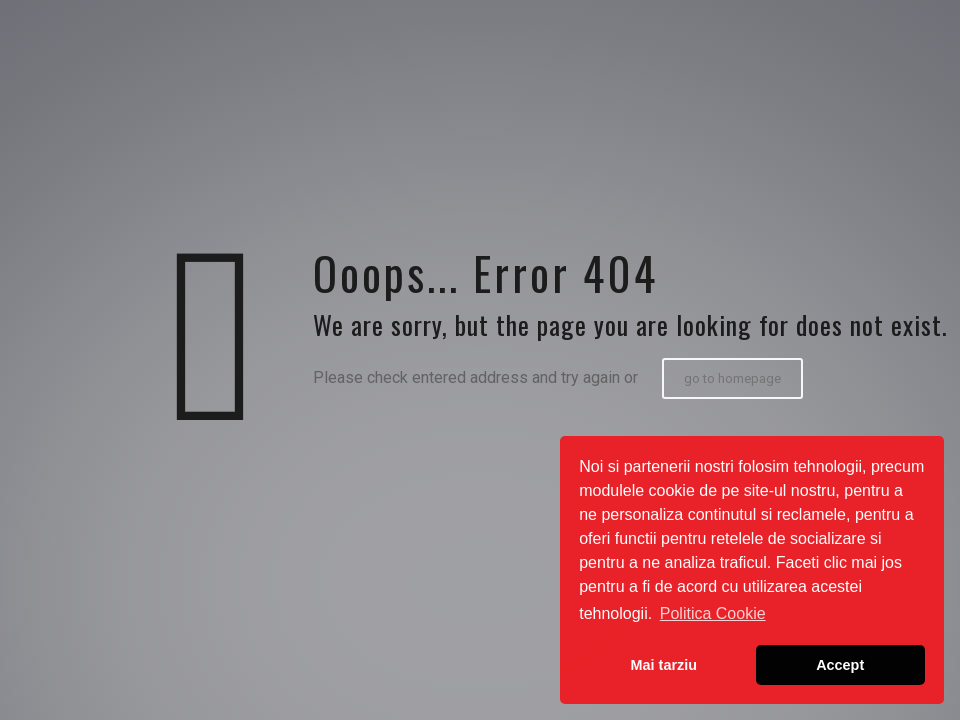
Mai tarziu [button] (664, 665)
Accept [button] (840, 665)
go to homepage (732, 378)
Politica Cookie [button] (713, 613)
